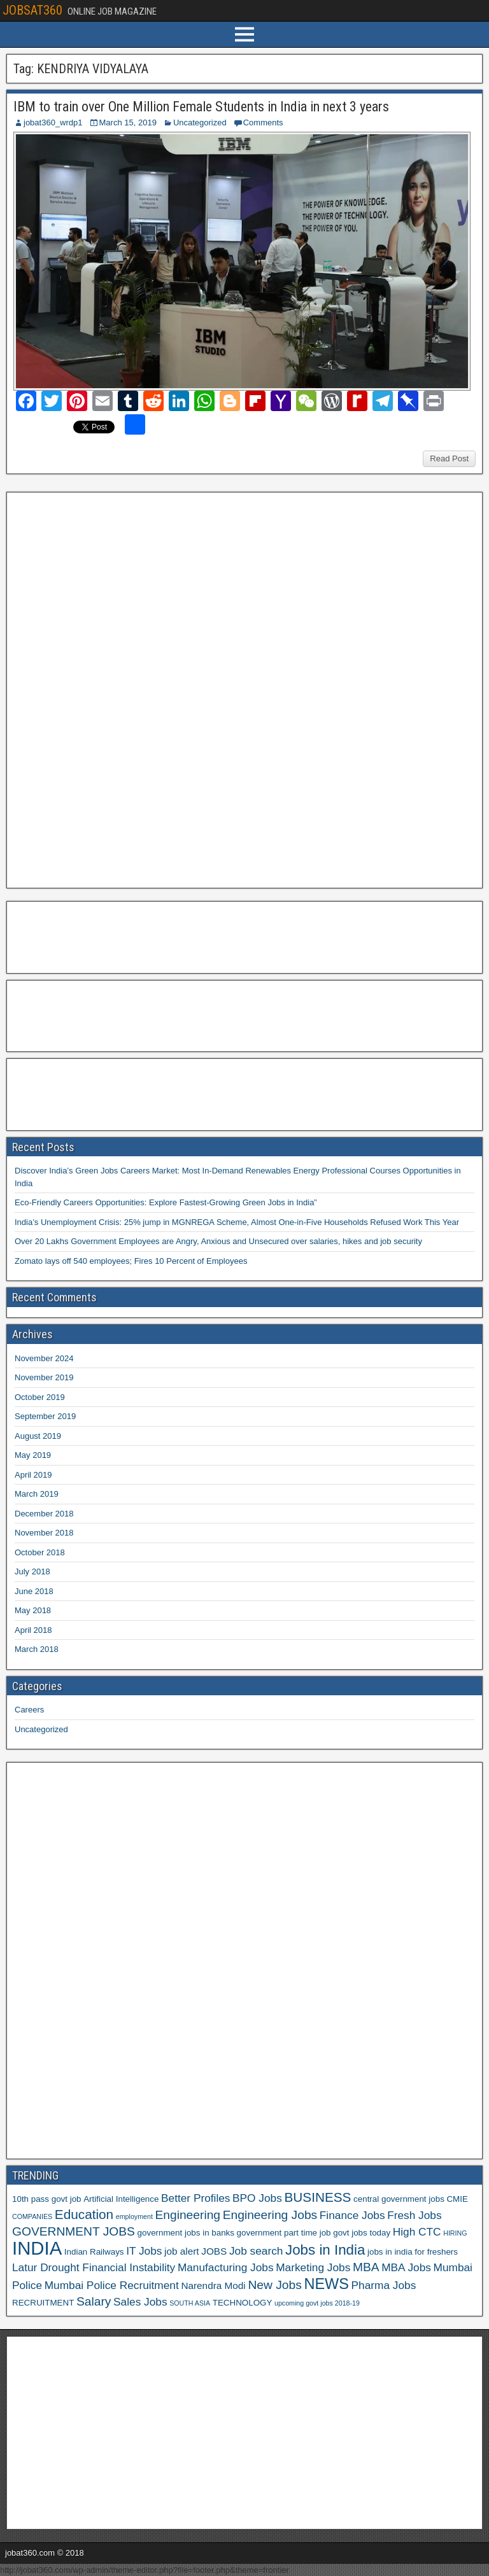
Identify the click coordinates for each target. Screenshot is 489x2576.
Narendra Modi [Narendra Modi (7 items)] (213, 2285)
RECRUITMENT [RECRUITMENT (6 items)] (43, 2302)
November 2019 (44, 1377)
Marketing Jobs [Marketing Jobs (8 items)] (313, 2267)
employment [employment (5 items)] (134, 2216)
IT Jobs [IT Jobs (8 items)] (144, 2250)
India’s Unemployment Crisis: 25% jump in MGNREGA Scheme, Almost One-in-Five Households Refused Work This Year (237, 1222)
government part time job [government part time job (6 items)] (284, 2232)
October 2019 (40, 1397)
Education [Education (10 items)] (84, 2214)
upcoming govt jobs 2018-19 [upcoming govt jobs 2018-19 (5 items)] (317, 2303)
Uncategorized (200, 122)
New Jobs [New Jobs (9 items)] (274, 2285)
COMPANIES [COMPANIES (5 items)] (32, 2216)
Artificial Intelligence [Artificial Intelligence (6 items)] (121, 2199)
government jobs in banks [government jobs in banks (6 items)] (186, 2232)
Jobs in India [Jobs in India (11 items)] (325, 2250)
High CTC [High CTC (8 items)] (417, 2231)
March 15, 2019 (128, 122)
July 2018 (32, 1571)
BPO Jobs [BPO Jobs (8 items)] (257, 2198)
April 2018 (33, 1630)
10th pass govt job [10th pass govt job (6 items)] (47, 2199)
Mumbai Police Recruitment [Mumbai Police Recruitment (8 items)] (112, 2285)
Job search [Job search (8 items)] (256, 2250)
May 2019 (33, 1455)
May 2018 (33, 1610)
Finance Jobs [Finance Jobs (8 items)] (352, 2215)
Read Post (449, 458)
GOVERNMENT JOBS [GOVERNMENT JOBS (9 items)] (73, 2231)
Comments (263, 122)
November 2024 (44, 1358)
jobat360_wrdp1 (53, 122)
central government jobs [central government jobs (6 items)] (398, 2199)
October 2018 (40, 1552)
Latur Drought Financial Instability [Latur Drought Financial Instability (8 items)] (93, 2267)
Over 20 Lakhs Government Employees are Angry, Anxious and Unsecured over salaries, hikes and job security (218, 1241)
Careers (29, 1709)
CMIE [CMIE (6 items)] (456, 2199)
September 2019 (45, 1416)
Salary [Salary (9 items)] (93, 2301)
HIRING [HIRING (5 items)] (455, 2233)
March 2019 (37, 1494)
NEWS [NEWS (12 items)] (326, 2284)
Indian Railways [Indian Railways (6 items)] (94, 2252)
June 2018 (34, 1591)
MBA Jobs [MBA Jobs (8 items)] (406, 2267)
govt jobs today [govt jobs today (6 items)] (361, 2232)
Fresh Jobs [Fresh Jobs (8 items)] (414, 2215)
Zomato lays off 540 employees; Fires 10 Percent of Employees (131, 1261)
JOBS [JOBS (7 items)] (214, 2251)
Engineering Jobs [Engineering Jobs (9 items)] (270, 2215)
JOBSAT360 (32, 10)
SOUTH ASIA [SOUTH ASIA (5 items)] (189, 2303)
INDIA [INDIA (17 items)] (37, 2247)
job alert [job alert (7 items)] (181, 2251)
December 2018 (44, 1513)
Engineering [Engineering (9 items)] (187, 2215)
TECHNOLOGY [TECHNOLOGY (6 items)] (243, 2302)
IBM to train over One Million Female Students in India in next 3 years (201, 107)
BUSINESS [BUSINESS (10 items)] (317, 2197)
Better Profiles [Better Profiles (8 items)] (195, 2198)
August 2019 (38, 1436)
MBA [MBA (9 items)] (366, 2267)
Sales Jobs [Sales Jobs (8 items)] (140, 2301)
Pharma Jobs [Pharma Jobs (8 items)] (383, 2285)
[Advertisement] (107, 688)
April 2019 (33, 1475)
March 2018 (37, 1649)
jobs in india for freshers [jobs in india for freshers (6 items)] (412, 2252)
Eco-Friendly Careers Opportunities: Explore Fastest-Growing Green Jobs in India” (166, 1202)
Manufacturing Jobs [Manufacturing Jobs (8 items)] (226, 2267)
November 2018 (44, 1532)
